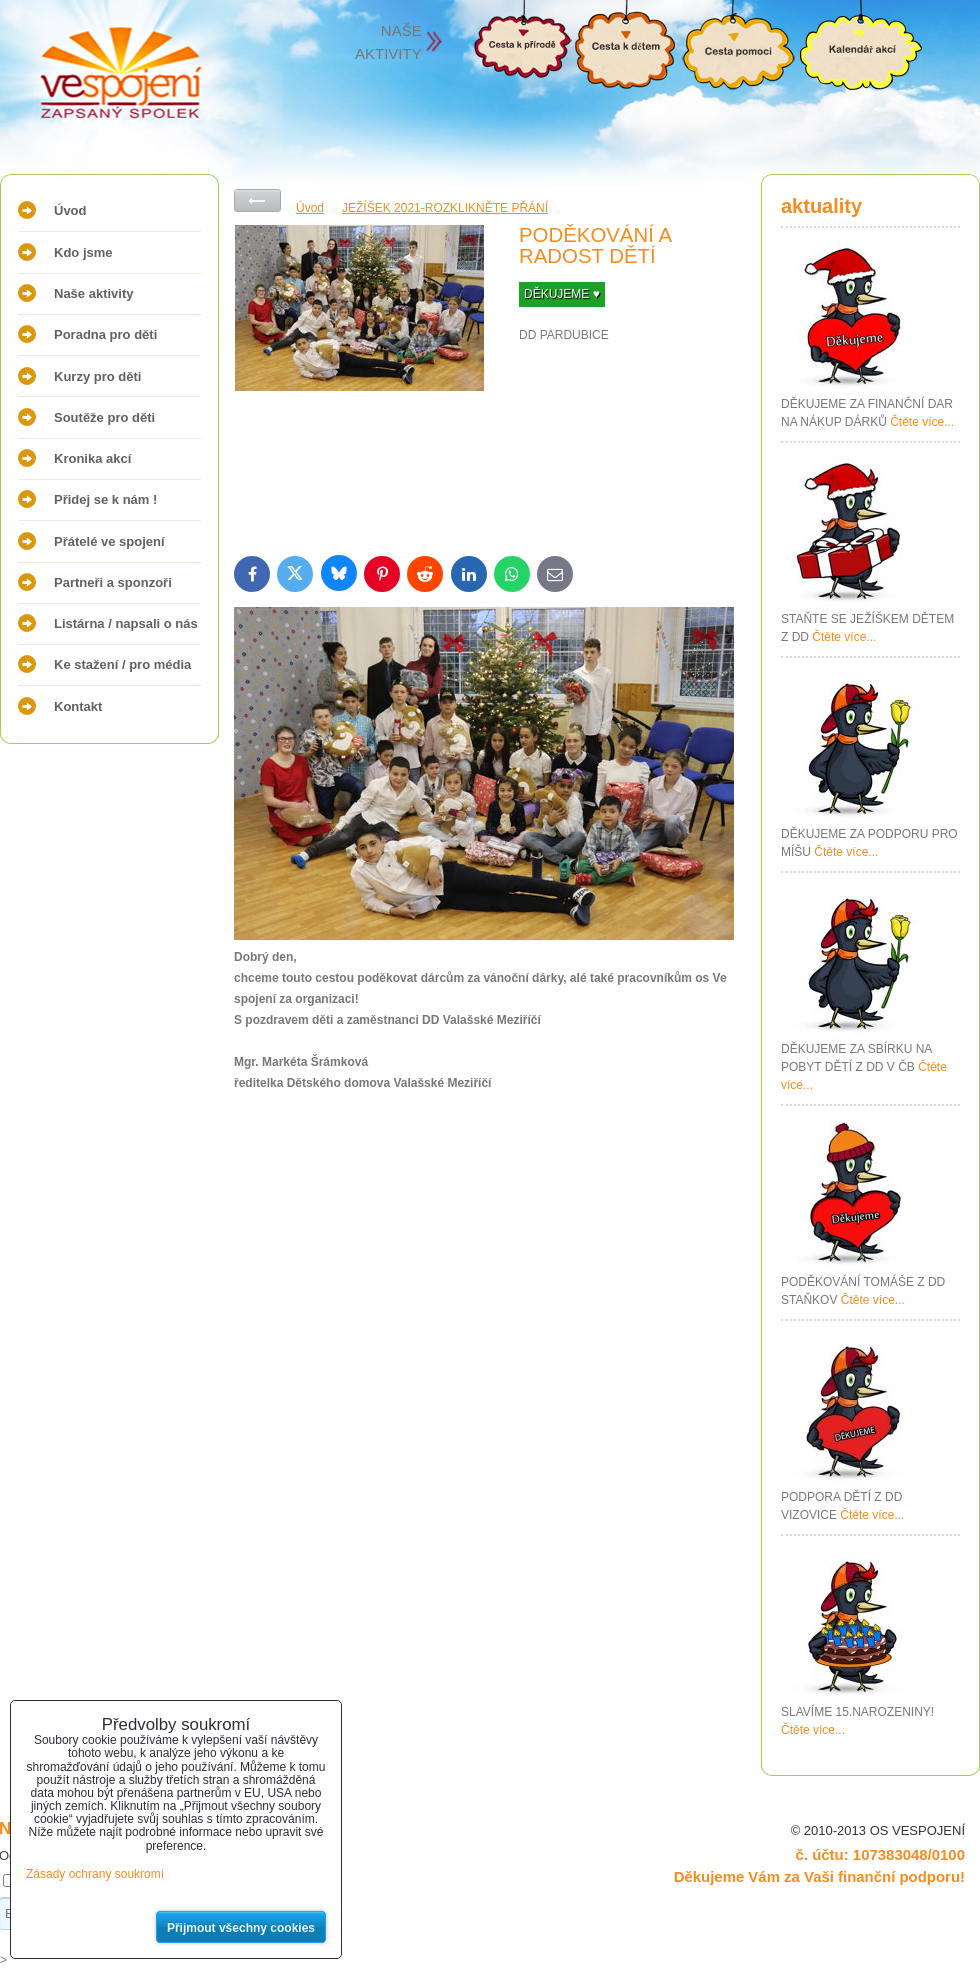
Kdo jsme (83, 252)
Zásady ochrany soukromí (95, 1874)
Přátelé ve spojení (109, 541)
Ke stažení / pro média (122, 664)
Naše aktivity (94, 293)
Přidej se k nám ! (105, 499)
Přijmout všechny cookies (241, 1928)
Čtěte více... (922, 422)
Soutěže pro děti (104, 417)
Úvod (70, 210)
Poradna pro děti (105, 334)
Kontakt (78, 706)
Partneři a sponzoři (113, 582)
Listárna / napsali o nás (126, 623)
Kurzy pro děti (97, 376)
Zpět (257, 200)
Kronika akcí (92, 458)
